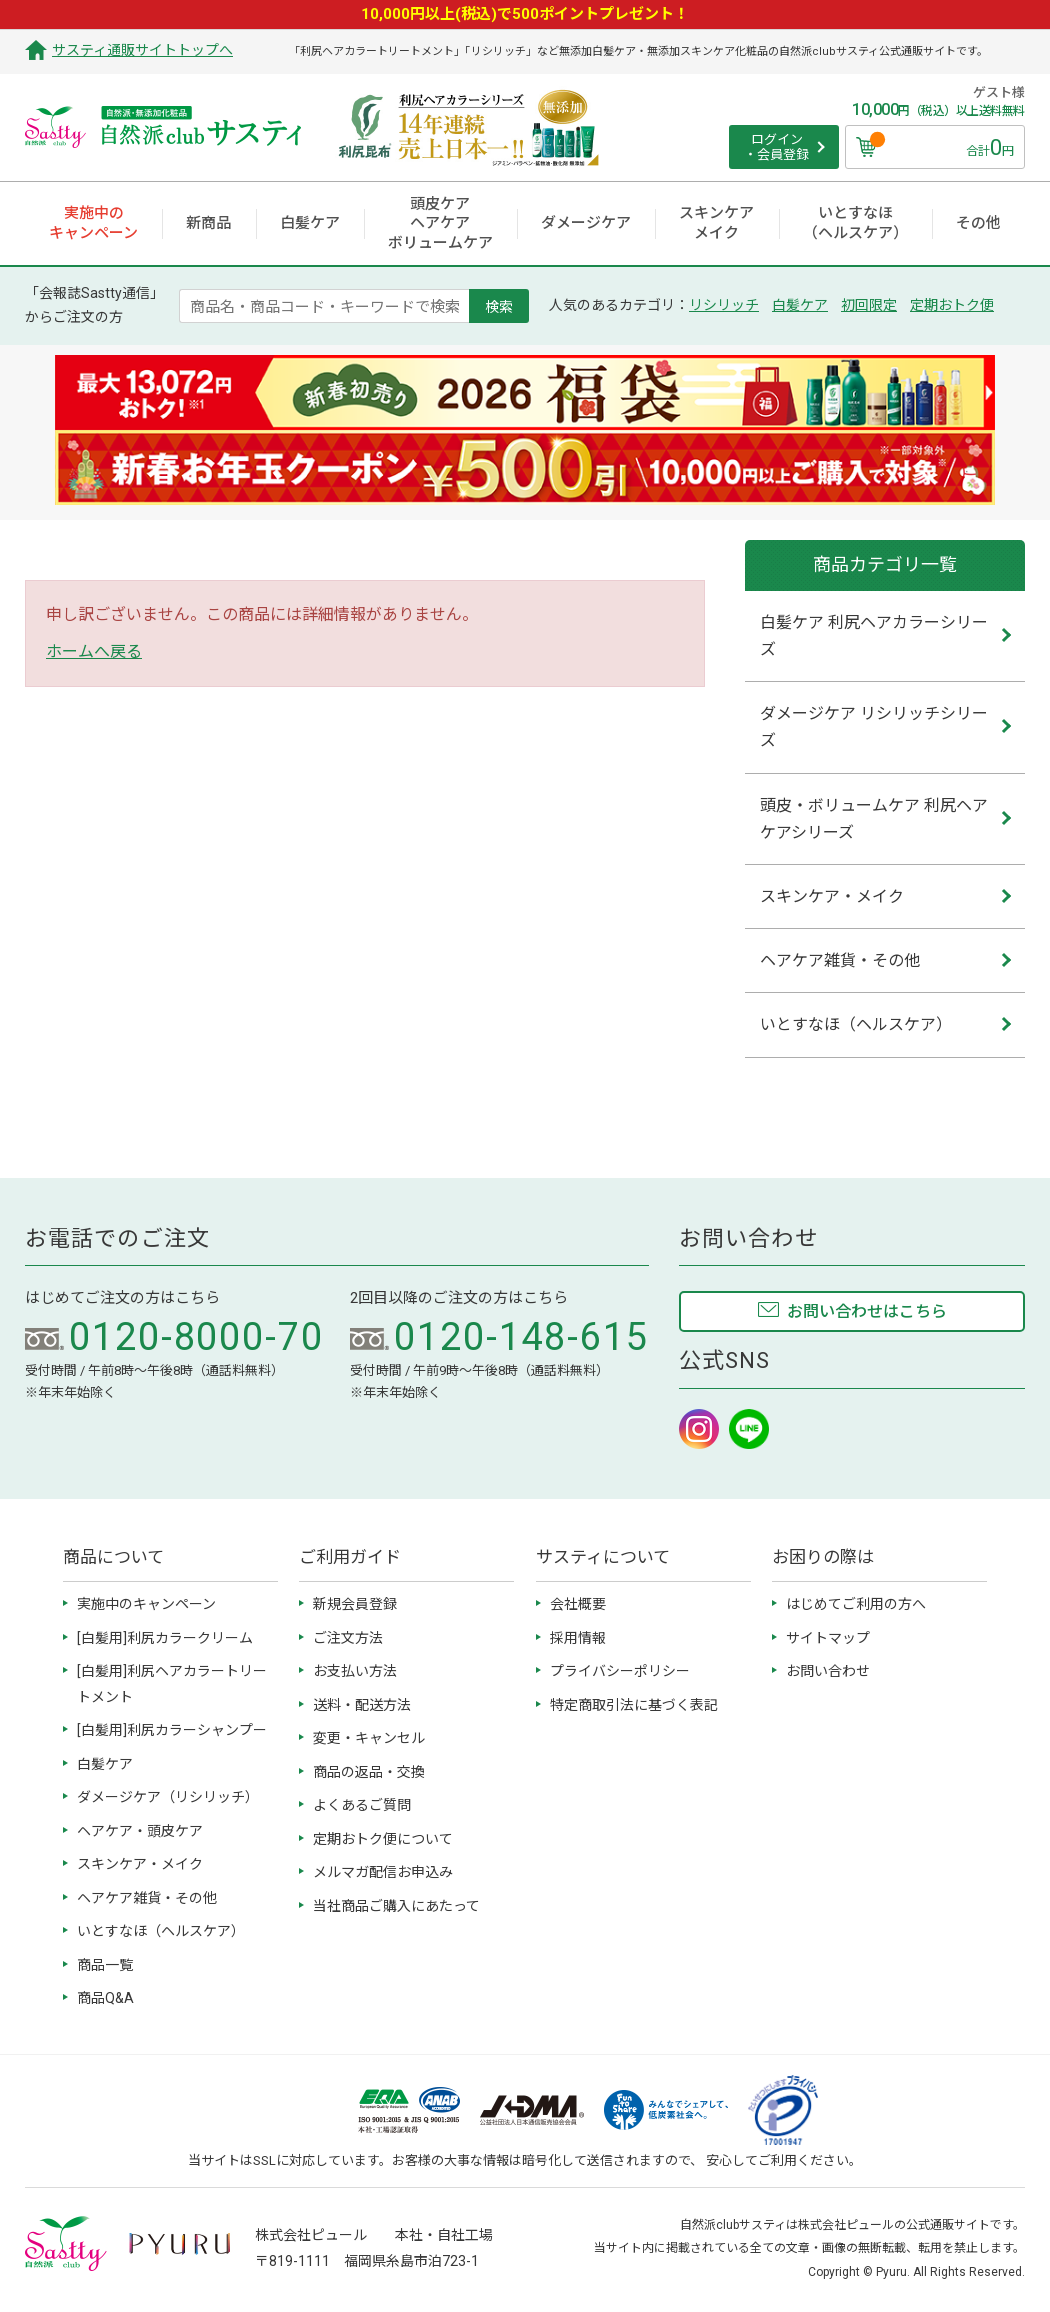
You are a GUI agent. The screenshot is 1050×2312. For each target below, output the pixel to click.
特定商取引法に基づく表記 (634, 1705)
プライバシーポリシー (620, 1671)
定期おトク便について (383, 1839)
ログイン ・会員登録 (776, 147)
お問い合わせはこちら (867, 1311)
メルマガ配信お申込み (383, 1872)
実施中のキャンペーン (146, 1604)
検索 (499, 306)
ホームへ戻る (94, 651)
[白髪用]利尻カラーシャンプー (172, 1730)
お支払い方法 (355, 1671)
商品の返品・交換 (369, 1772)
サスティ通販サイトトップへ (142, 50)
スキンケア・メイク (140, 1864)
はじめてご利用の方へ (856, 1604)
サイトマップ (828, 1638)
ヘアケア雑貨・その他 (147, 1898)
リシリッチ (724, 305)
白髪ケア (800, 305)
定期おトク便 (952, 305)
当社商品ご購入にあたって (396, 1906)
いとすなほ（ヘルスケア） (161, 1931)
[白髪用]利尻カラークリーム (165, 1638)
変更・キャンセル (369, 1738)
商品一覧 (105, 1965)
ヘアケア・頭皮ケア (140, 1831)
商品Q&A (105, 1998)
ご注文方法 (348, 1638)
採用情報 (578, 1638)
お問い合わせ (828, 1671)
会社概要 (578, 1604)
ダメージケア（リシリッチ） (168, 1797)
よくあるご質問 (362, 1805)
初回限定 (869, 305)
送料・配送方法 (362, 1705)
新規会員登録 (355, 1604)
